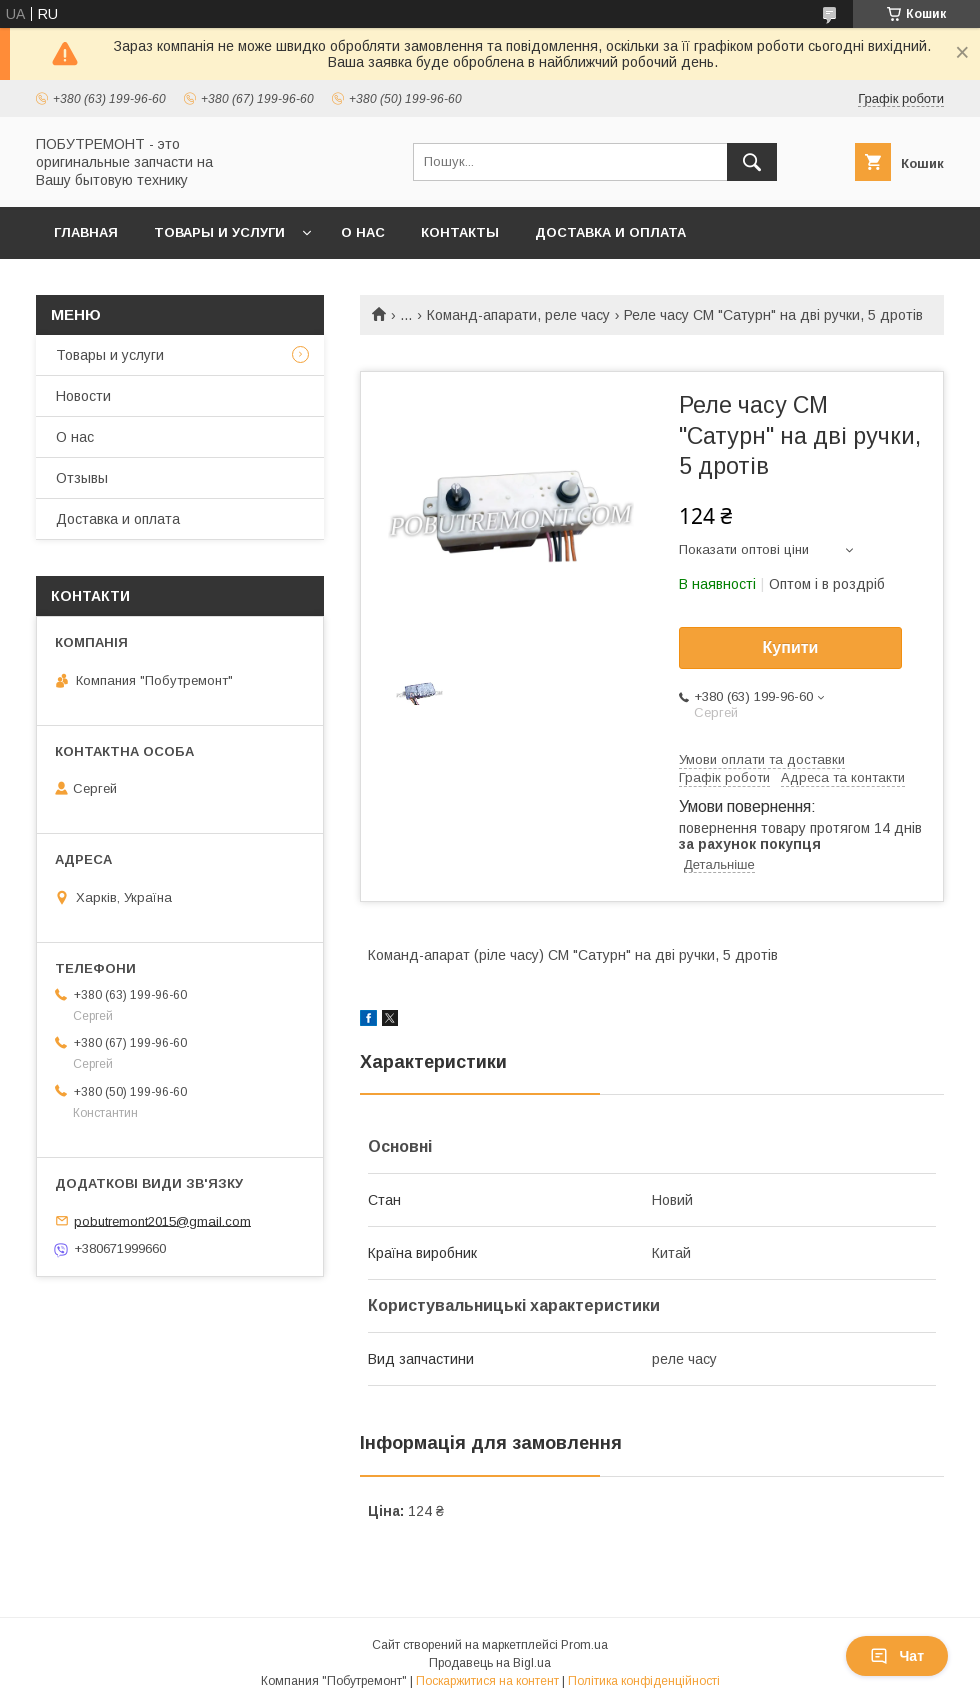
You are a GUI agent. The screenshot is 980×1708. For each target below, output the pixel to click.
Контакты (460, 232)
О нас (363, 232)
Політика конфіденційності (644, 1681)
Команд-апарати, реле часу (518, 315)
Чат (897, 1656)
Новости (83, 396)
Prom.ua (584, 1645)
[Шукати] (752, 162)
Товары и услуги (219, 232)
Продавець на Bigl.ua (490, 1663)
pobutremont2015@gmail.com (162, 1220)
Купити (791, 647)
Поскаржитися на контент (487, 1681)
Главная (86, 232)
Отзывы (82, 478)
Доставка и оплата (610, 232)
